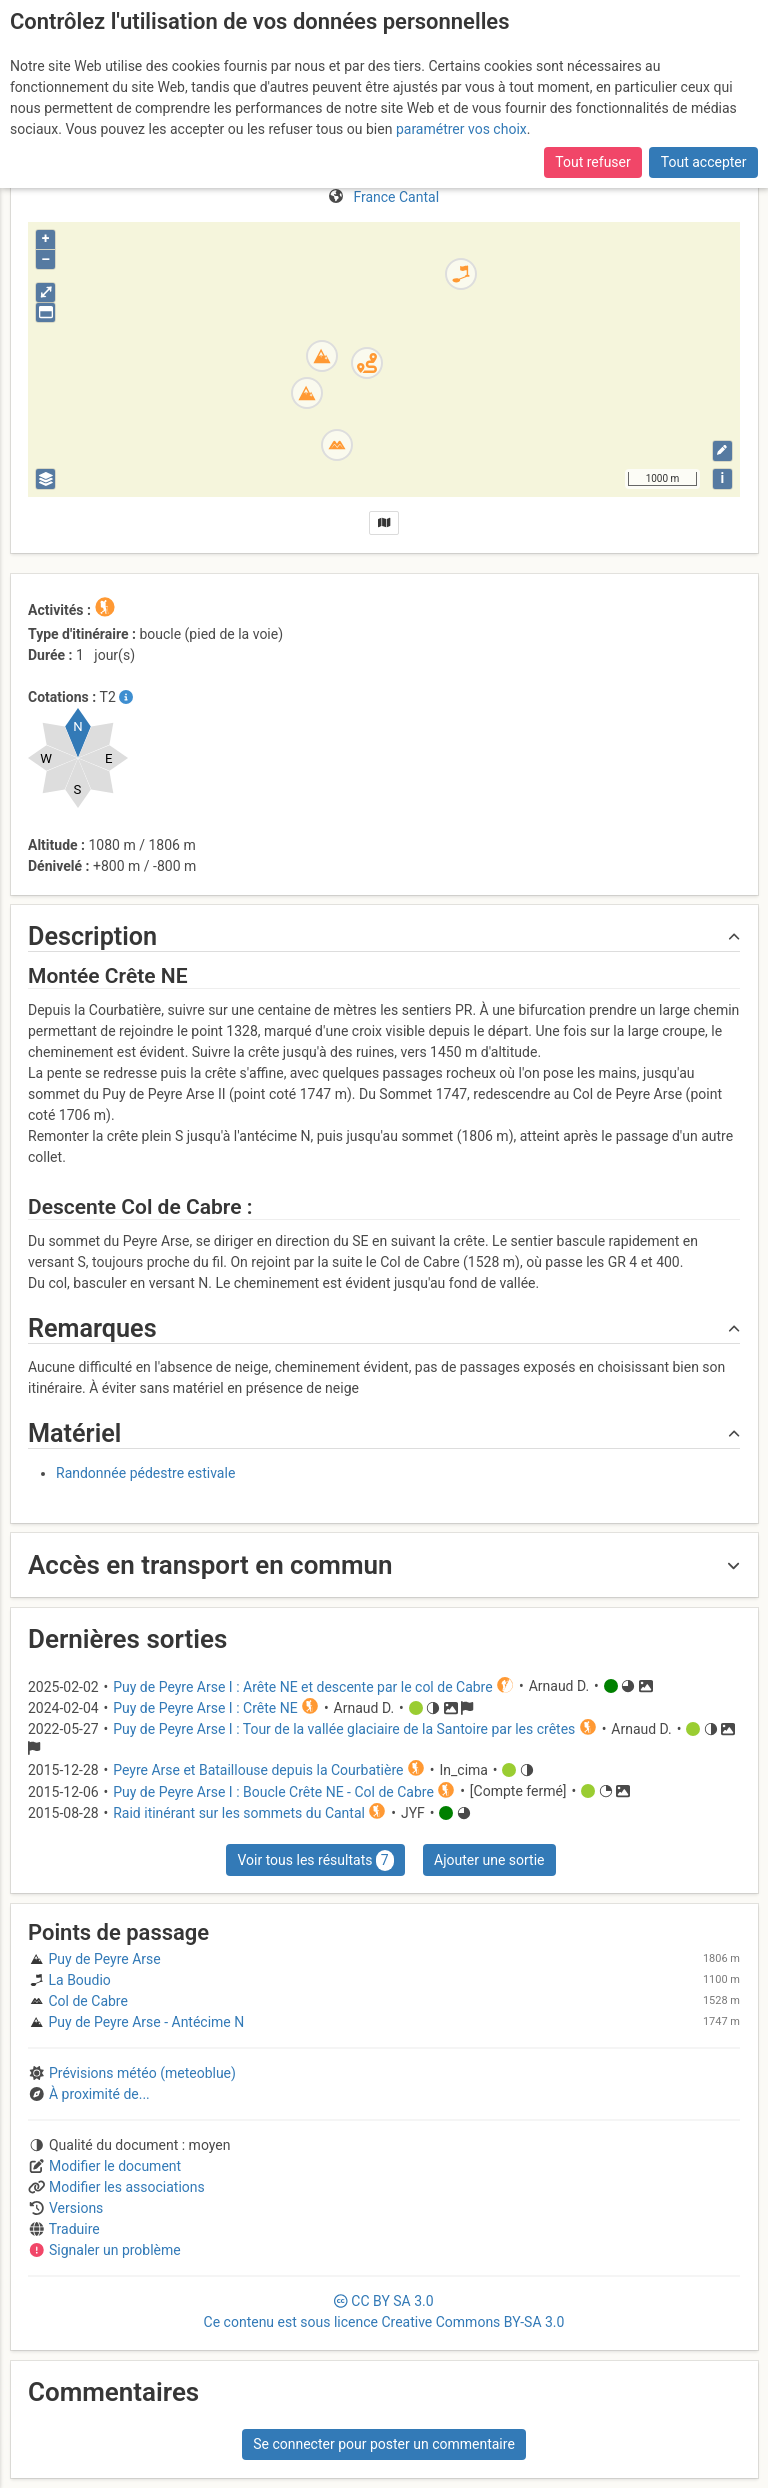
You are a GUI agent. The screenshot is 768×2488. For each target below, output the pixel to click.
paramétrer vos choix (461, 129)
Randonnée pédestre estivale (145, 1473)
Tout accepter (704, 162)
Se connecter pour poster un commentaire (384, 2444)
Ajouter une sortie (489, 1860)
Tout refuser (592, 162)
